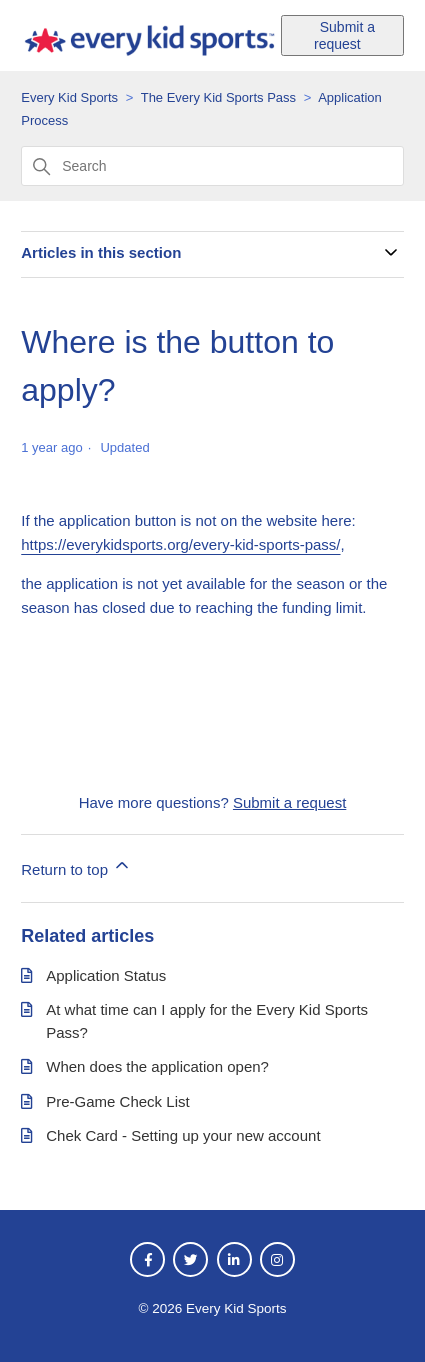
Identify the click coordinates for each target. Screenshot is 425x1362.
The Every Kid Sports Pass (218, 97)
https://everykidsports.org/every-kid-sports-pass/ (180, 544)
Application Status (106, 975)
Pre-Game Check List (117, 1101)
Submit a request (344, 35)
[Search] (212, 166)
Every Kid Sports (69, 97)
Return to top (76, 866)
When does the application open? (157, 1066)
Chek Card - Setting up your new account (183, 1135)
